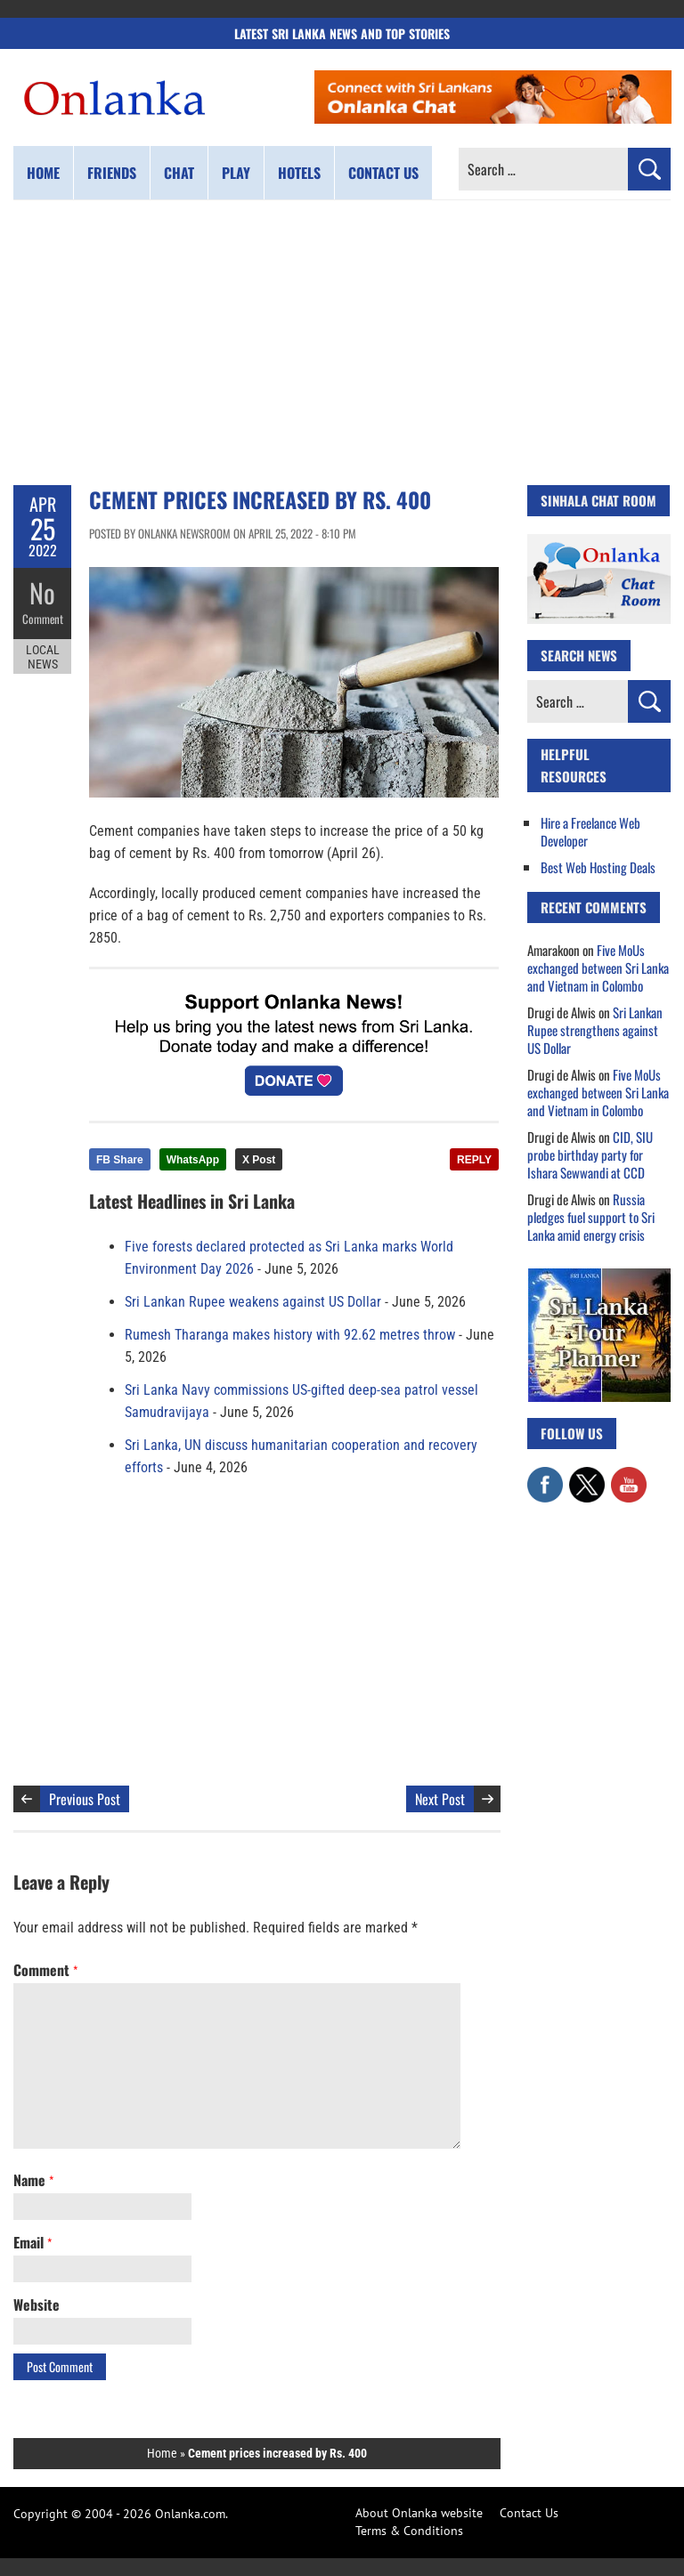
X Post (258, 1160)
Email (32, 2242)
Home (43, 172)
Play (236, 172)
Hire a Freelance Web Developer (590, 831)
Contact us (383, 172)
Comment (42, 619)
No (42, 592)
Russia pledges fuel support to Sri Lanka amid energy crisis (591, 1216)
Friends (111, 172)
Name (33, 2180)
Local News (43, 657)
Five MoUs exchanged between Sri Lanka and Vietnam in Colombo (598, 967)
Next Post (440, 1799)
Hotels (299, 172)
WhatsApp (193, 1160)
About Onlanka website (419, 2513)
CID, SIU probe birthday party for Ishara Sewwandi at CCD (590, 1154)
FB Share (119, 1160)
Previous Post (84, 1799)
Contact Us (529, 2513)
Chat (179, 172)
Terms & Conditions (409, 2531)
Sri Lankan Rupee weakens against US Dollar (253, 1301)
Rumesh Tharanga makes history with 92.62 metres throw (290, 1334)
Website (36, 2304)
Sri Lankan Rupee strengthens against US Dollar (595, 1029)
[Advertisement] (342, 342)
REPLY (474, 1160)
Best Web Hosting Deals (598, 867)
